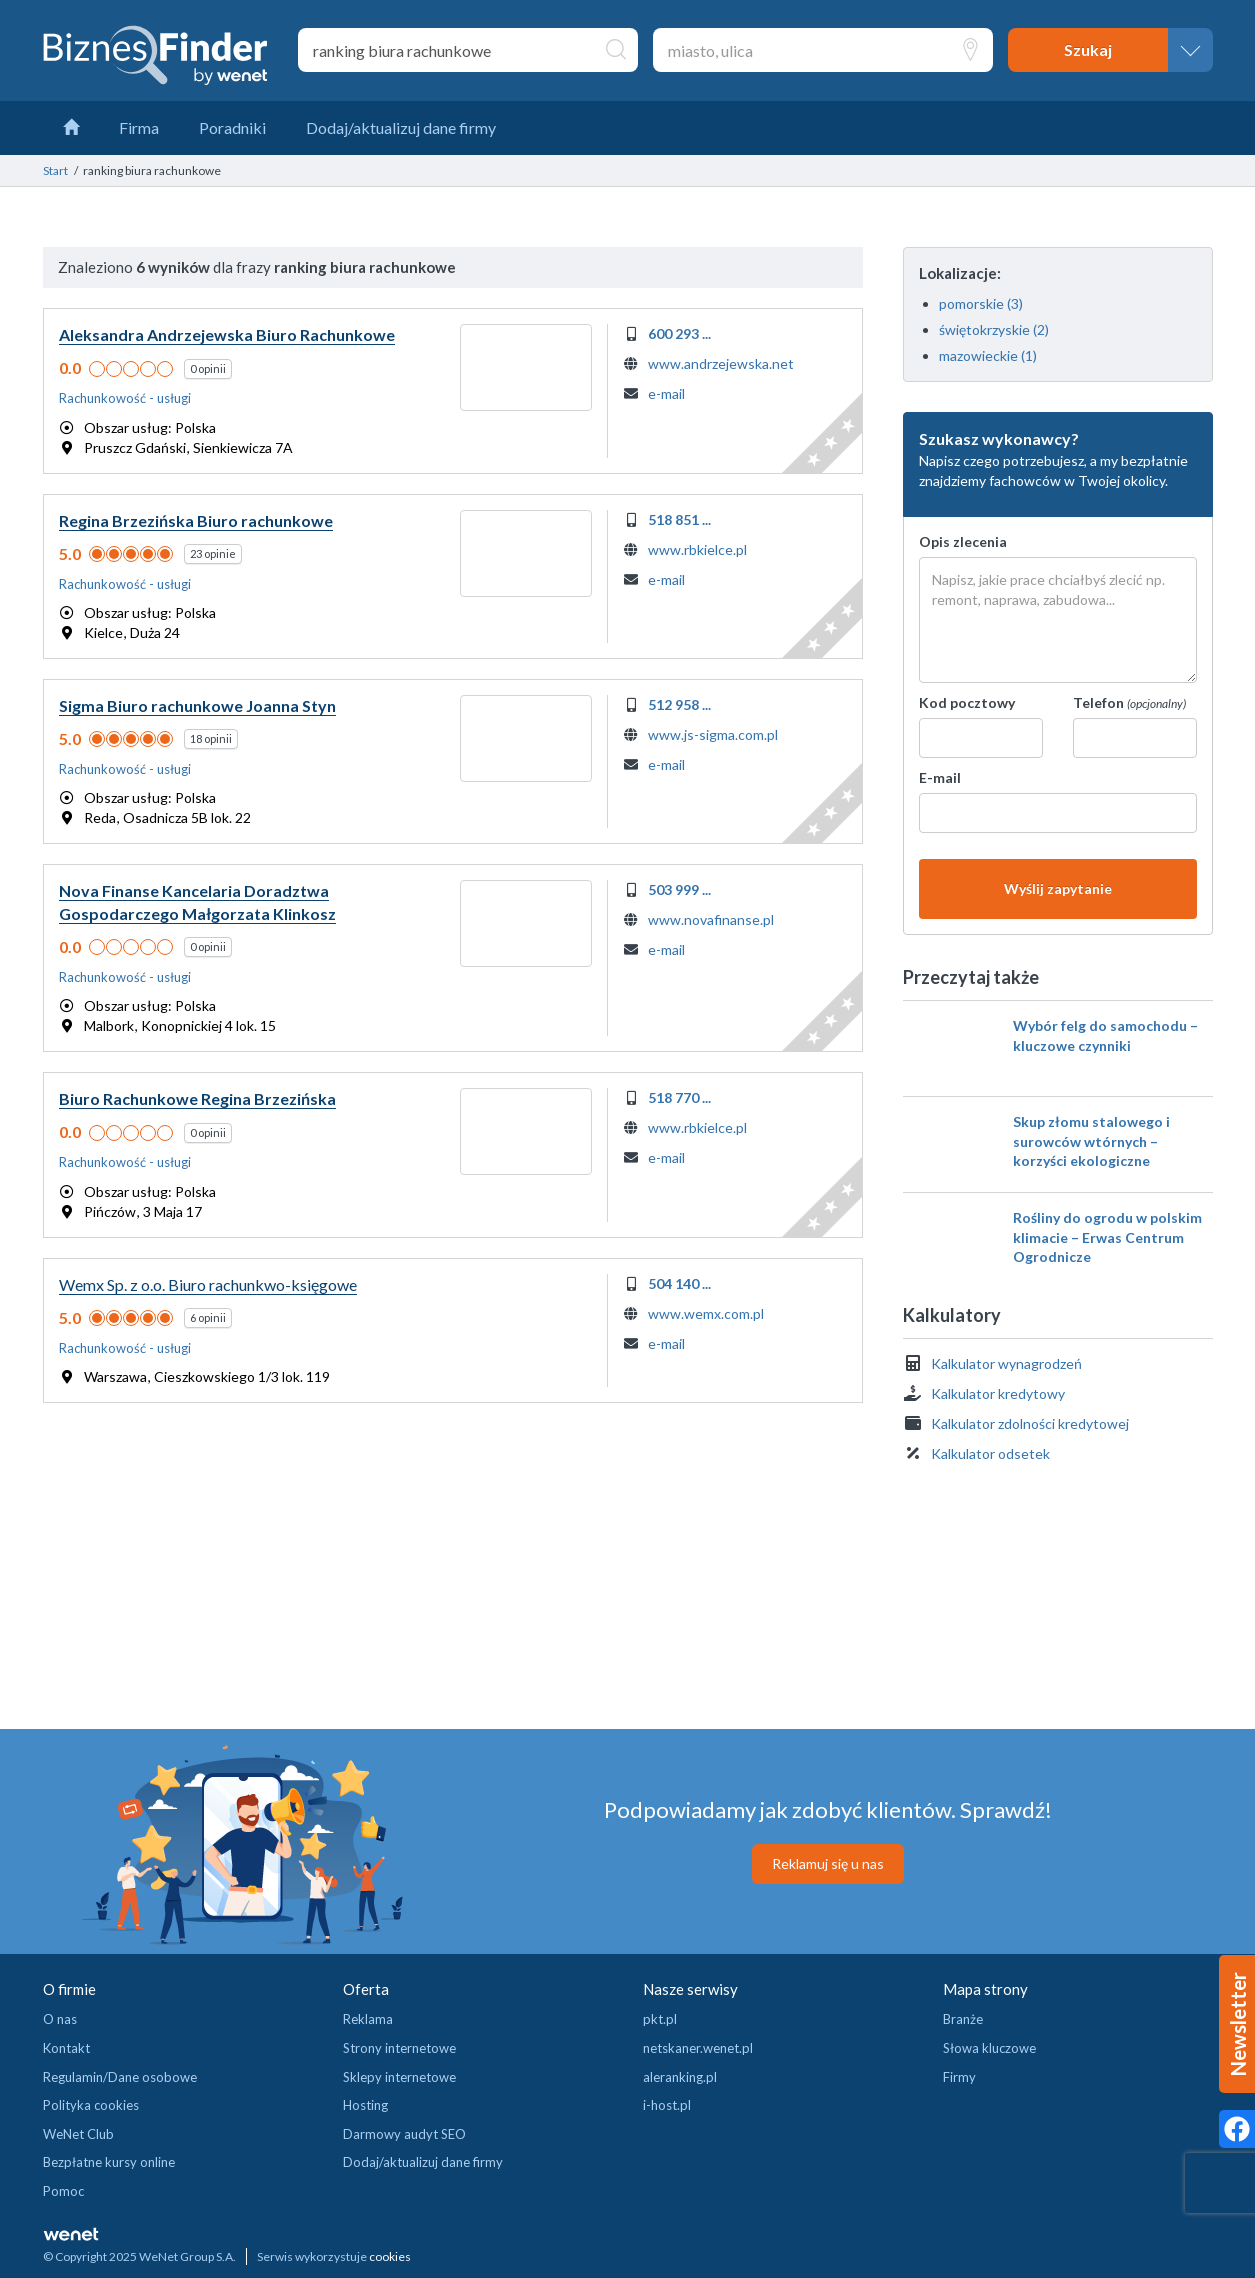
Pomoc (63, 2191)
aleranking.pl (680, 2077)
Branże (963, 2019)
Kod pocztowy (967, 702)
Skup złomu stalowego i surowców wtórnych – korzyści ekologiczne (1091, 1141)
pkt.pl (660, 2019)
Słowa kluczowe (989, 2048)
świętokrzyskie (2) (994, 329)
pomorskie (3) (981, 303)
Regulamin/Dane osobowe (120, 2077)
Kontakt (66, 2048)
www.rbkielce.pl (697, 549)
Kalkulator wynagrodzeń (1006, 1363)
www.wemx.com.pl (706, 1313)
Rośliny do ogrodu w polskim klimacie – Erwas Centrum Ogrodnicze (1107, 1237)
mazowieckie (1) (988, 355)
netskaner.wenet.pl (698, 2048)
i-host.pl (667, 2105)
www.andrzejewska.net (721, 363)
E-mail (940, 777)
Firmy (959, 2077)
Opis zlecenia (963, 541)
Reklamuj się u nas (828, 1863)
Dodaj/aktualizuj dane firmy (423, 2162)
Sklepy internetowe (399, 2077)
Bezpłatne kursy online (109, 2162)
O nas (60, 2019)
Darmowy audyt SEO (404, 2134)
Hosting (365, 2105)
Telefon (1129, 702)
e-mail (666, 393)
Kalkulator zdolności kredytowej (1030, 1423)
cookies (390, 2256)
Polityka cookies (91, 2105)
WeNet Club (78, 2134)
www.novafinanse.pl (711, 919)
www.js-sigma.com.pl (713, 734)
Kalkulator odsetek (990, 1453)
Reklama (368, 2019)
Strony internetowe (399, 2048)
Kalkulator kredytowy (998, 1393)
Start (55, 170)
